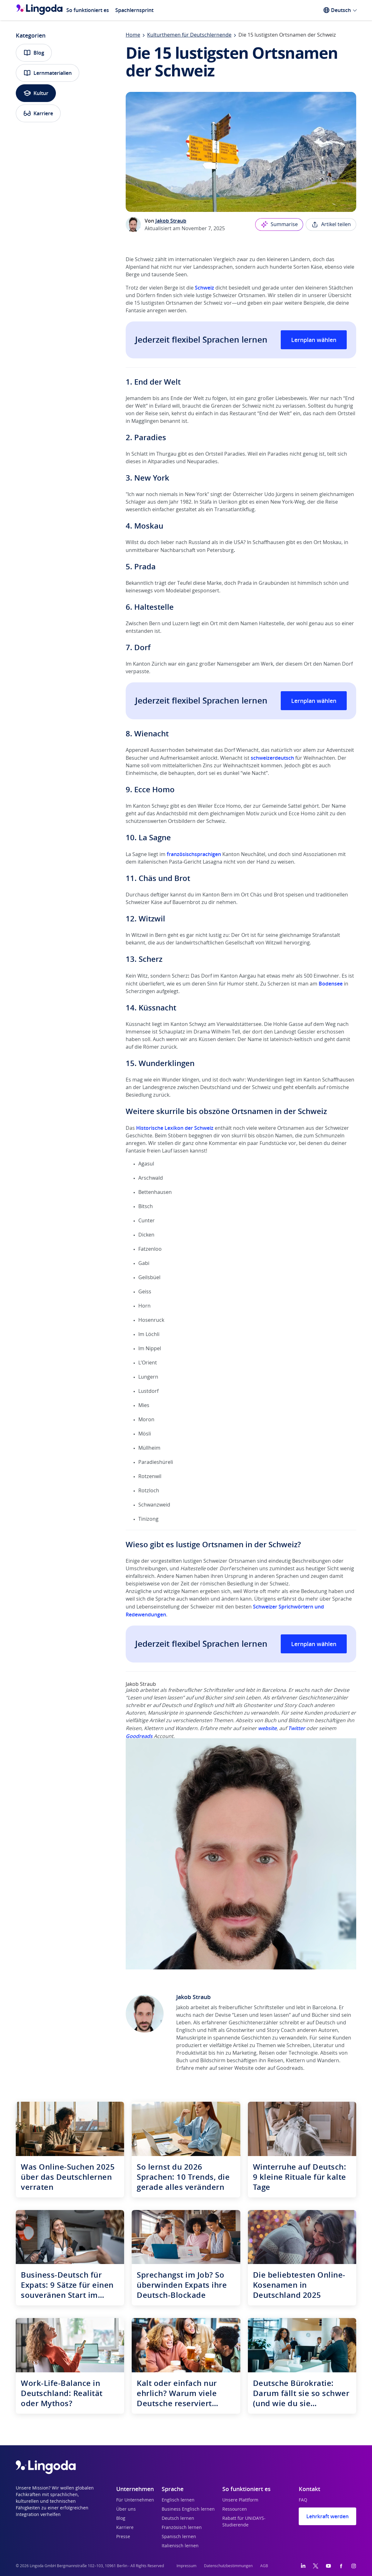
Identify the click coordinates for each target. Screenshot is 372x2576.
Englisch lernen (178, 2500)
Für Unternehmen (135, 2500)
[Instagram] (354, 2566)
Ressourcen (234, 2509)
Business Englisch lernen (188, 2509)
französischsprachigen (194, 854)
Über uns (126, 2509)
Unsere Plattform (240, 2500)
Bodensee (331, 983)
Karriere (38, 113)
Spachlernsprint (134, 10)
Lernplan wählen (313, 340)
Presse (123, 2537)
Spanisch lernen (179, 2537)
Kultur (35, 93)
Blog (33, 53)
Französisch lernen (182, 2527)
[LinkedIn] (303, 2566)
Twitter (296, 1728)
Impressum (186, 2566)
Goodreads (139, 1736)
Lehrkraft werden (327, 2516)
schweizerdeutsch (272, 757)
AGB (264, 2566)
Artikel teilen (331, 224)
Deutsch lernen (178, 2518)
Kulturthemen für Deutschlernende (189, 35)
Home (133, 35)
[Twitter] (315, 2566)
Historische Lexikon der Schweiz (174, 1127)
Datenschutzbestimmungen (228, 2566)
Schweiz (204, 287)
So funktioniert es (87, 10)
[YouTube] (328, 2566)
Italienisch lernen (180, 2546)
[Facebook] (341, 2566)
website (267, 1728)
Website (244, 2068)
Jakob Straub (170, 220)
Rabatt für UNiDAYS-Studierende (244, 2521)
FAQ (303, 2500)
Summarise (279, 224)
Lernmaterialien (47, 73)
